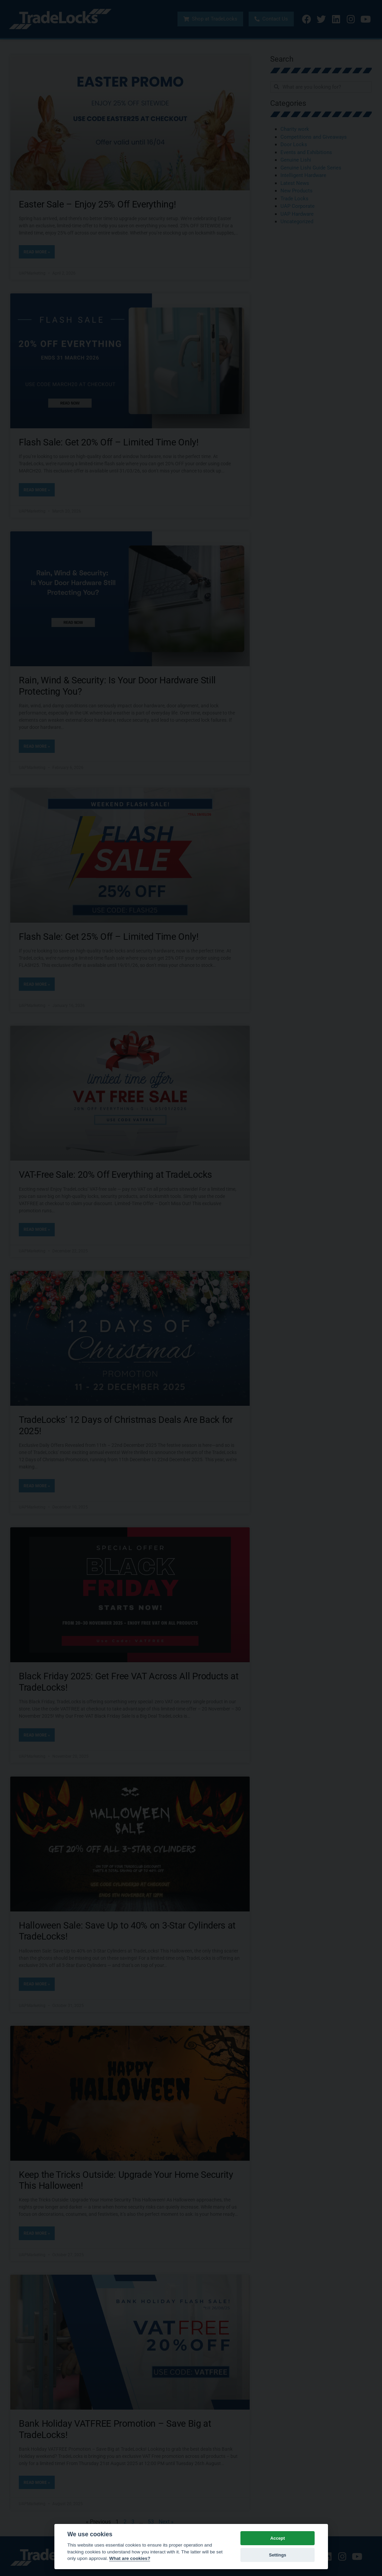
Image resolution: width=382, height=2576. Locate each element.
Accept (277, 2538)
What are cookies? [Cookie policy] (129, 2558)
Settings (277, 2555)
